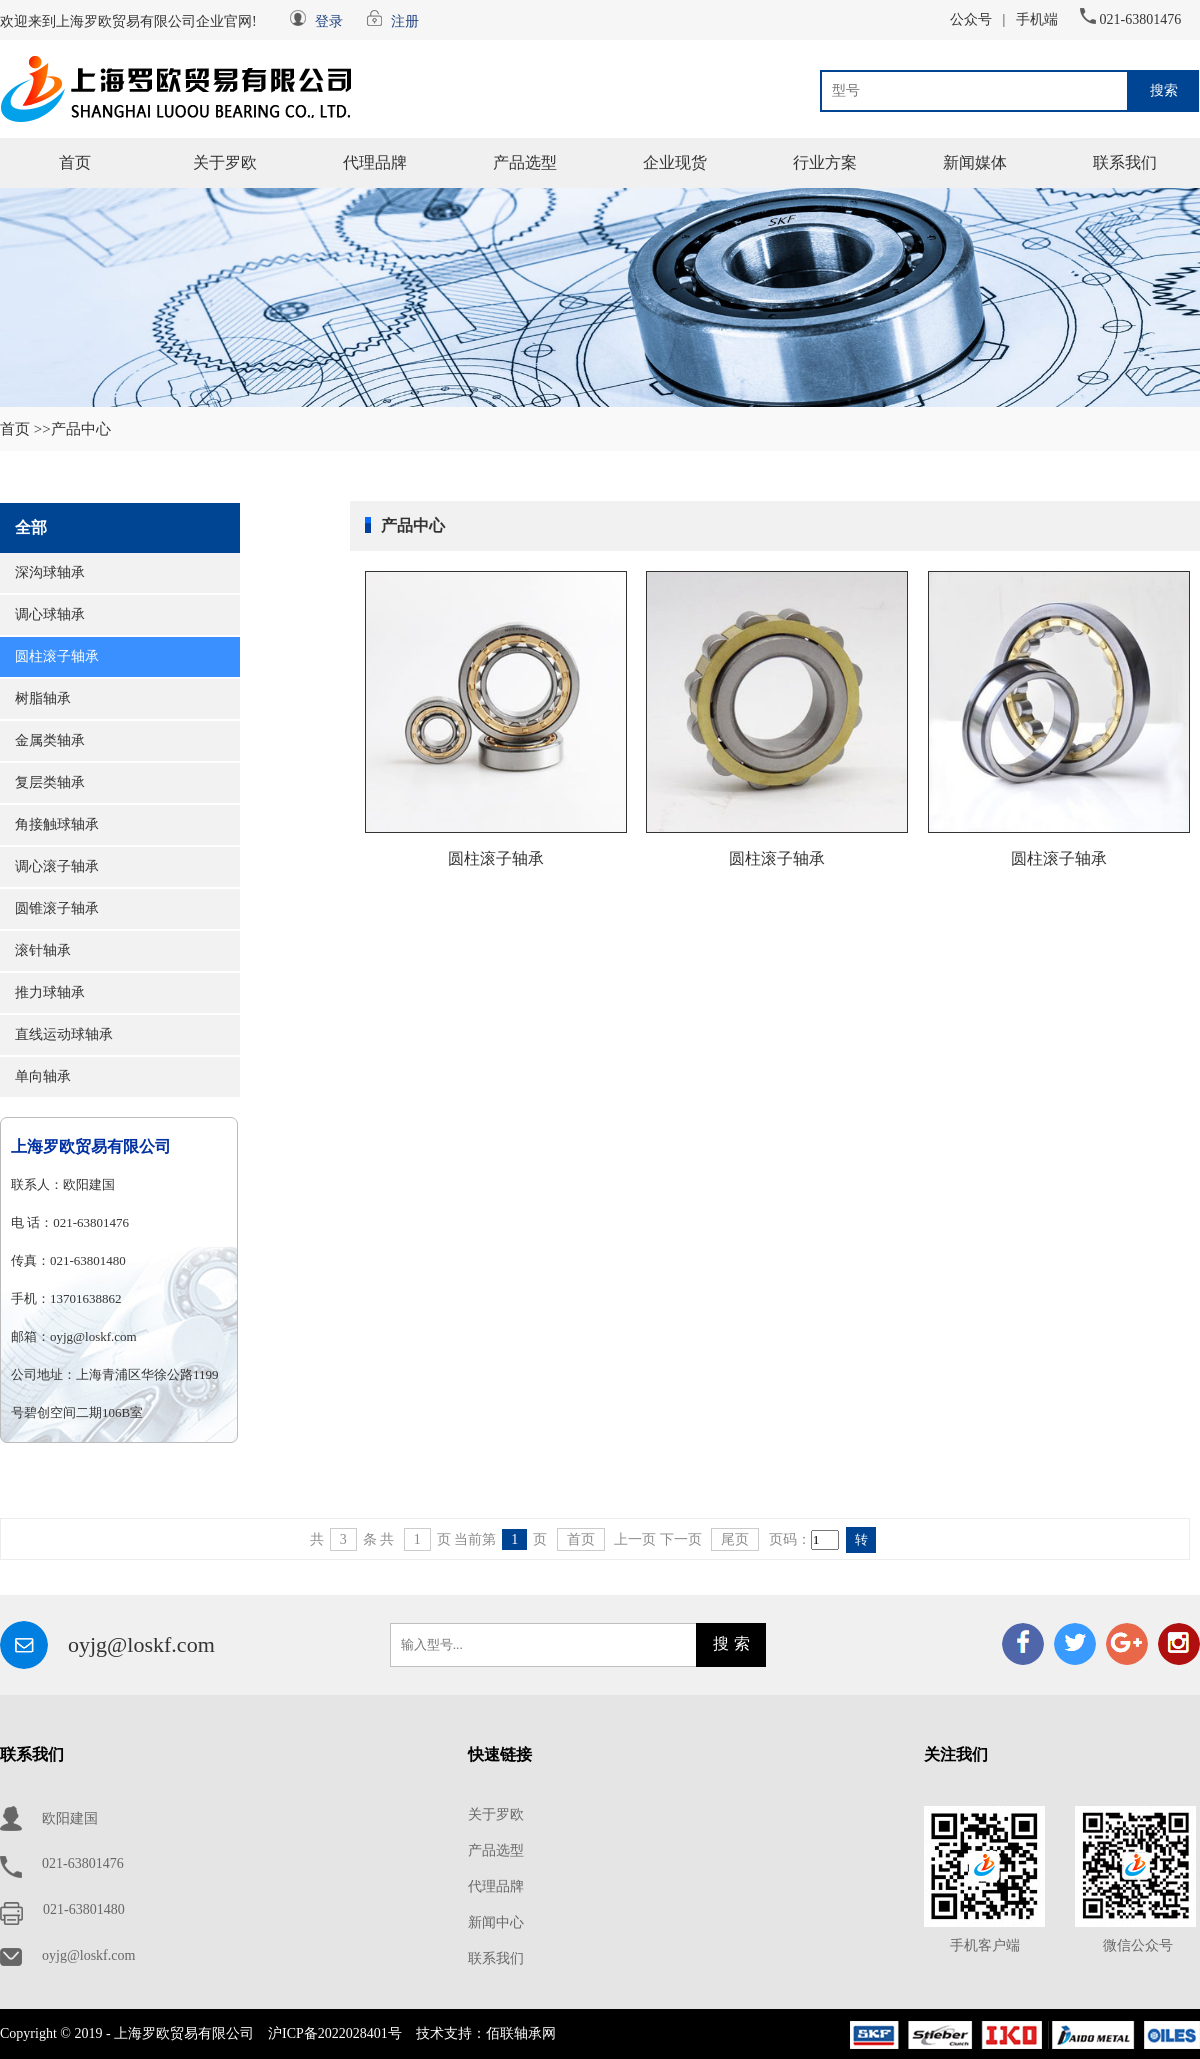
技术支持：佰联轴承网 (486, 2033)
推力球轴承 (50, 992)
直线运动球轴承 (64, 1034)
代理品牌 (375, 162)
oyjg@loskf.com (141, 1644)
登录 (329, 21)
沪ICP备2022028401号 (335, 2033)
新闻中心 (496, 1922)
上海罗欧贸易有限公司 (91, 1146)
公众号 (971, 19)
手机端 (1037, 19)
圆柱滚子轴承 (57, 656)
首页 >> (25, 429)
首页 (75, 162)
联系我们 (1125, 162)
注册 (405, 21)
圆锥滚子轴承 (57, 908)
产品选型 (525, 162)
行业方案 (825, 162)
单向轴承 (43, 1076)
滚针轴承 (43, 950)
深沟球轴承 (50, 572)
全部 (31, 527)
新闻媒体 (975, 162)
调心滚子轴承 (57, 866)
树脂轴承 (43, 698)
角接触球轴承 (57, 824)
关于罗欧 (225, 162)
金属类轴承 (50, 740)
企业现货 (675, 162)
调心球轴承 (50, 614)
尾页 (735, 1539)
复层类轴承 (50, 782)
